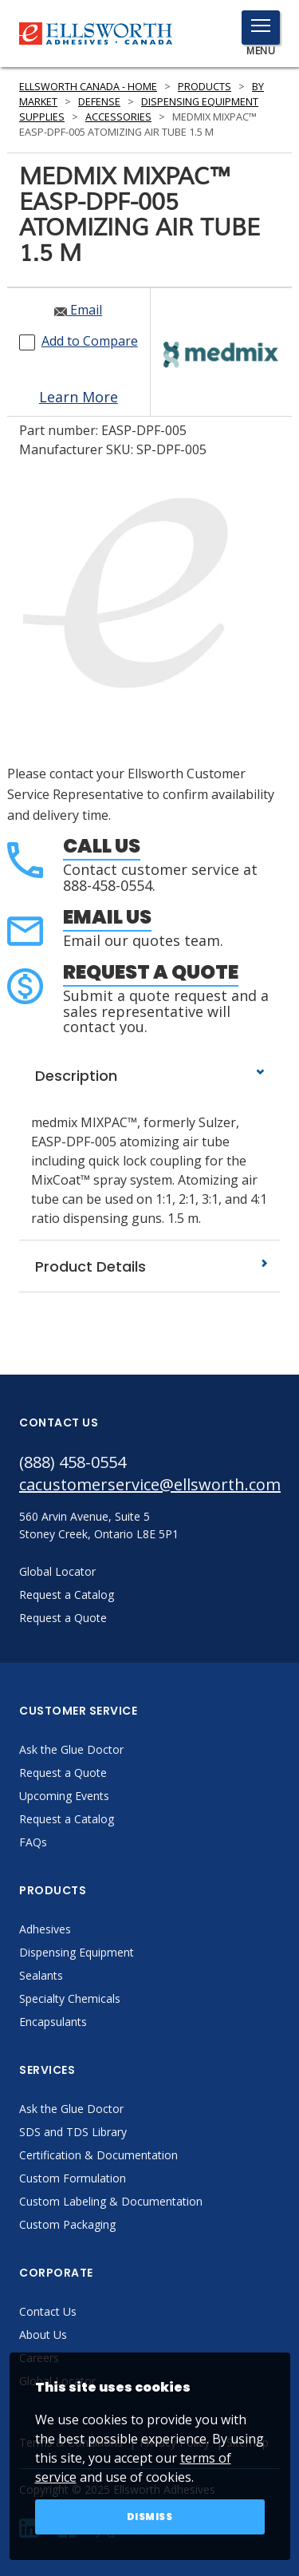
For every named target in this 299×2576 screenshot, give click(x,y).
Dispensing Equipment (76, 1952)
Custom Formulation (72, 2178)
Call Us (101, 846)
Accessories (118, 117)
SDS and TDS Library (73, 2131)
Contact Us (48, 2311)
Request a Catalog (66, 1818)
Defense (99, 102)
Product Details (149, 1266)
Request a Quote (150, 972)
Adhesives (45, 1929)
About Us (43, 2334)
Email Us (107, 917)
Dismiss (150, 2516)
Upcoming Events (64, 1795)
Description (149, 1076)
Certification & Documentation (98, 2154)
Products (204, 86)
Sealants (41, 1975)
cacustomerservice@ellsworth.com (149, 1484)
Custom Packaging (67, 2224)
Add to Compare (89, 341)
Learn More (78, 396)
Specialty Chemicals (69, 1998)
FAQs (33, 1842)
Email (78, 310)
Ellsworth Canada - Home (88, 86)
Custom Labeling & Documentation (111, 2201)
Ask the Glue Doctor (71, 1749)
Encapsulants (53, 2021)
